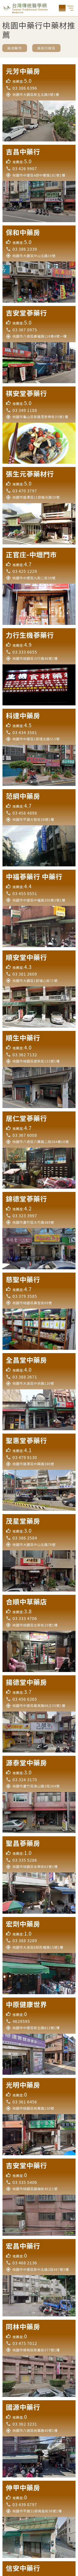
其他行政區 (46, 48)
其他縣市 (14, 48)
